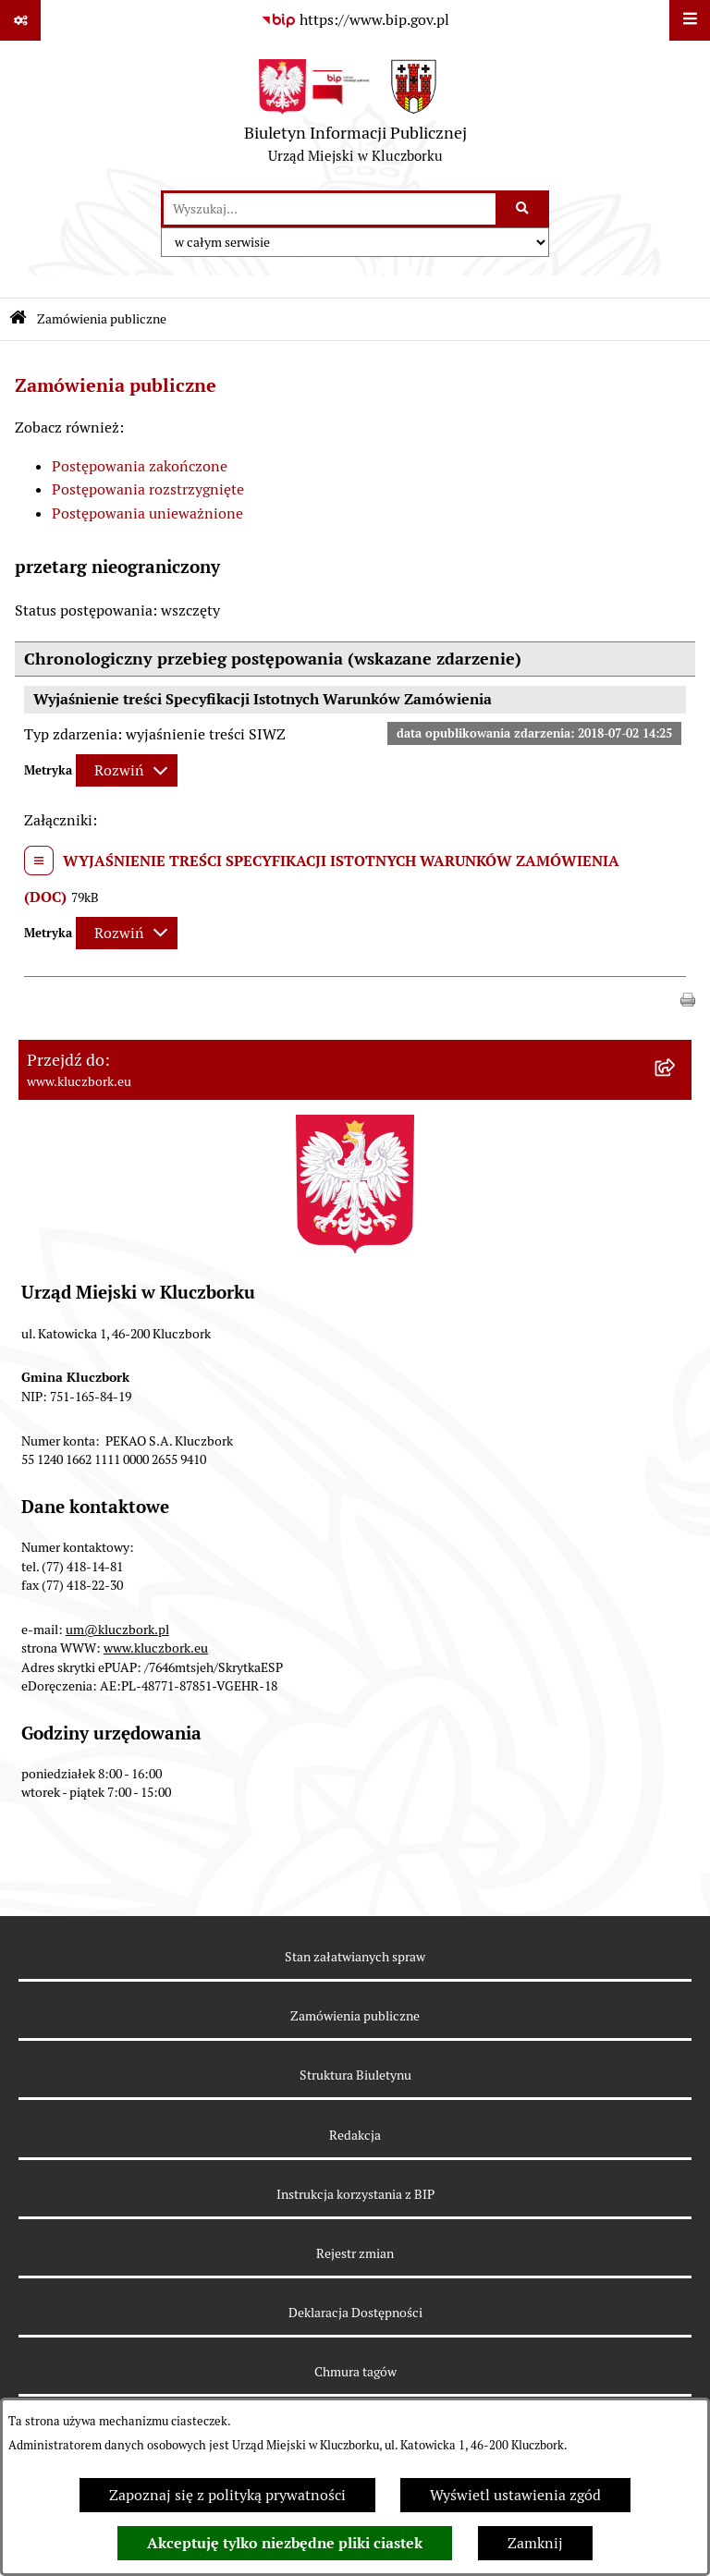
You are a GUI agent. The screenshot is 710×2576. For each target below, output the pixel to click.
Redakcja (355, 2135)
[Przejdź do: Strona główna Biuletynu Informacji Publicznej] (18, 319)
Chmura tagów (355, 2371)
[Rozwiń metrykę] (127, 770)
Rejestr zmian (355, 2253)
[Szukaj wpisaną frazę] (523, 208)
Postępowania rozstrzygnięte (148, 489)
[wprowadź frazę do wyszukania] (329, 208)
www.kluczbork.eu (156, 1648)
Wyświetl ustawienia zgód (515, 2495)
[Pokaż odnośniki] (20, 20)
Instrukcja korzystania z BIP (355, 2194)
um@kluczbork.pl (117, 1629)
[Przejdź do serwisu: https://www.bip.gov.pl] (355, 20)
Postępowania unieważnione (147, 513)
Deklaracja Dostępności (355, 2312)
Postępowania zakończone (139, 466)
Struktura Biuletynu (355, 2075)
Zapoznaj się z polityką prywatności (227, 2495)
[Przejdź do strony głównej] (355, 115)
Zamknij (535, 2543)
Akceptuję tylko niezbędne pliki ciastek (284, 2543)
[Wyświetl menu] (689, 20)
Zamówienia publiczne (101, 319)
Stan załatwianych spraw (355, 1956)
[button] (687, 997)
